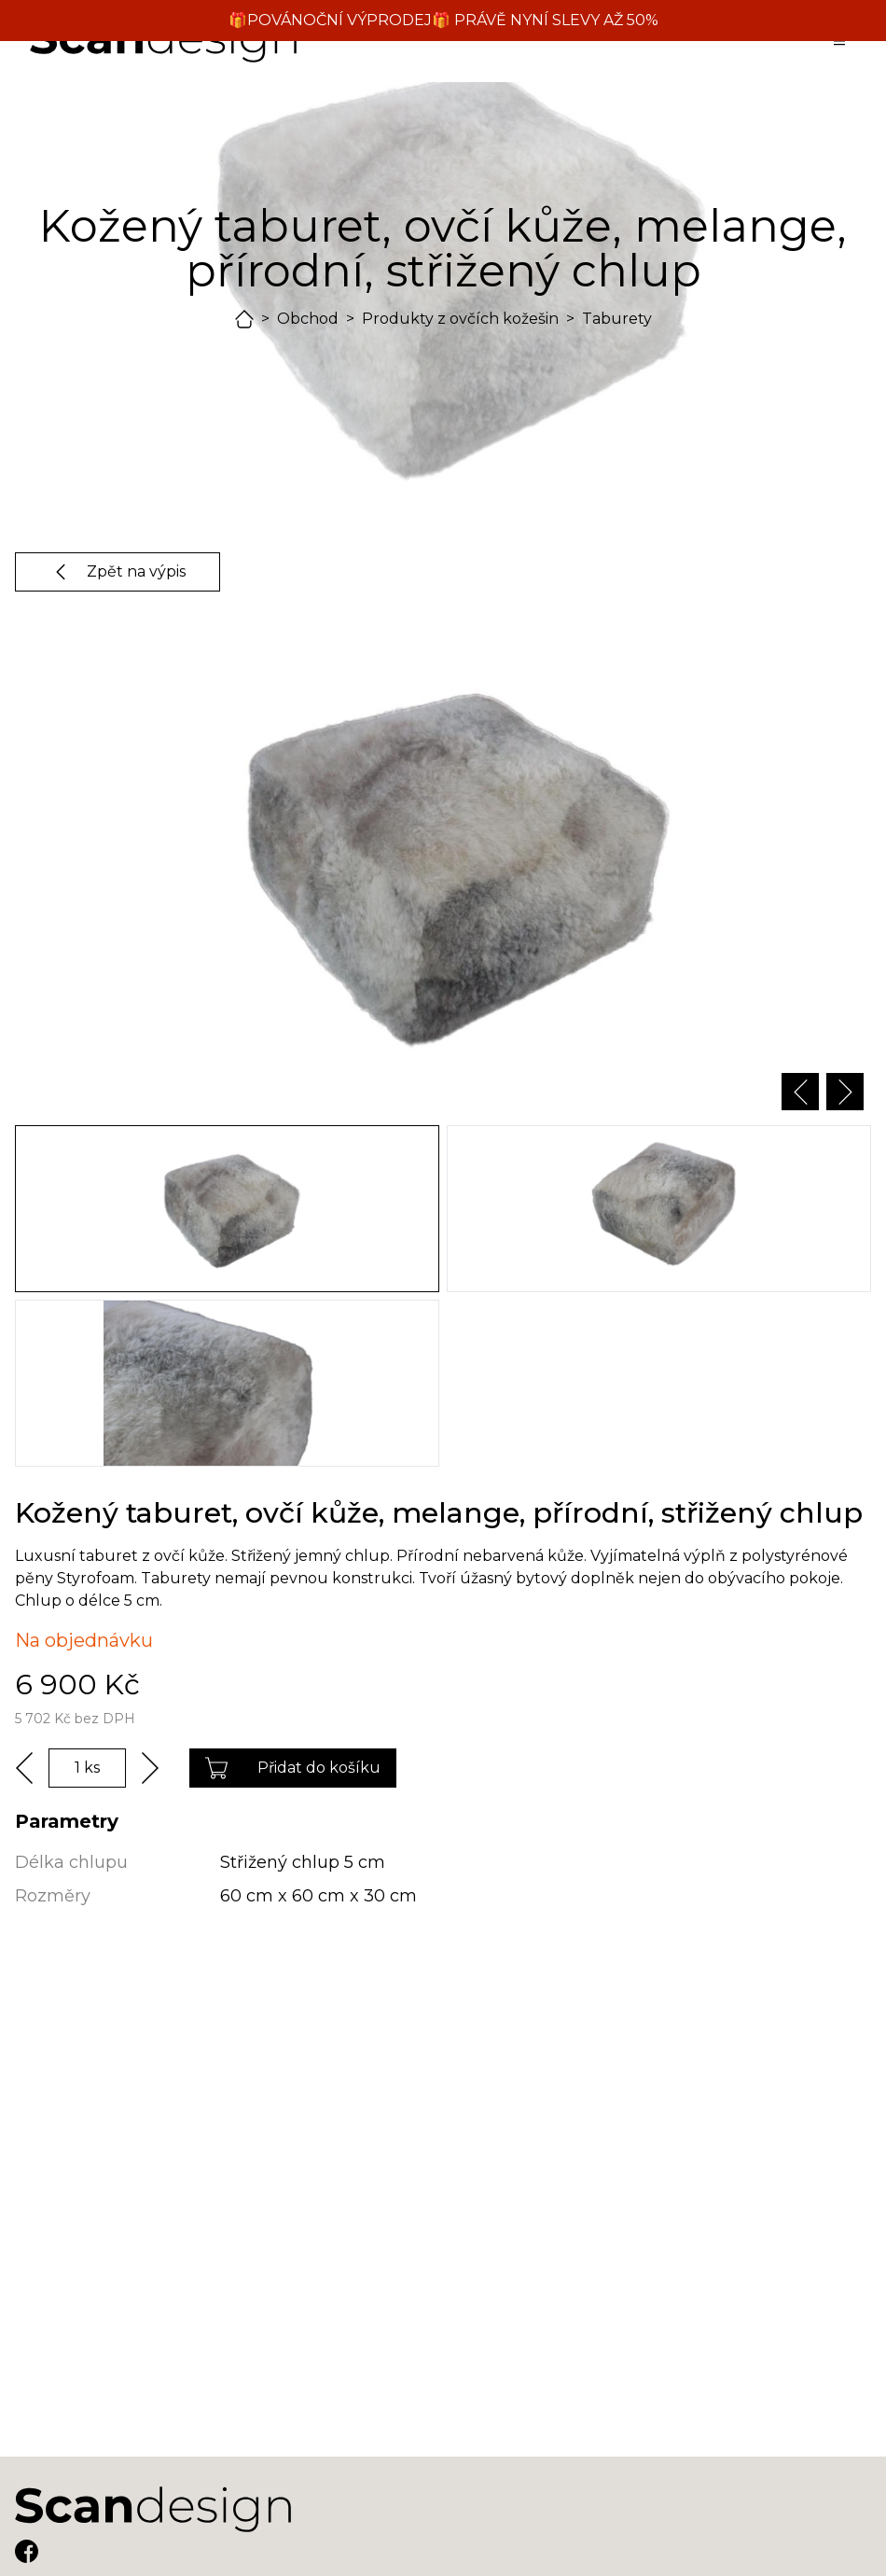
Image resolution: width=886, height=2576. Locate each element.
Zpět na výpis (117, 572)
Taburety (617, 318)
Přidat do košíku (293, 1768)
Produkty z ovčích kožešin (460, 318)
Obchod (308, 318)
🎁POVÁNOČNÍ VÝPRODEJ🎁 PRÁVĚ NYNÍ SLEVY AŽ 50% (443, 20)
